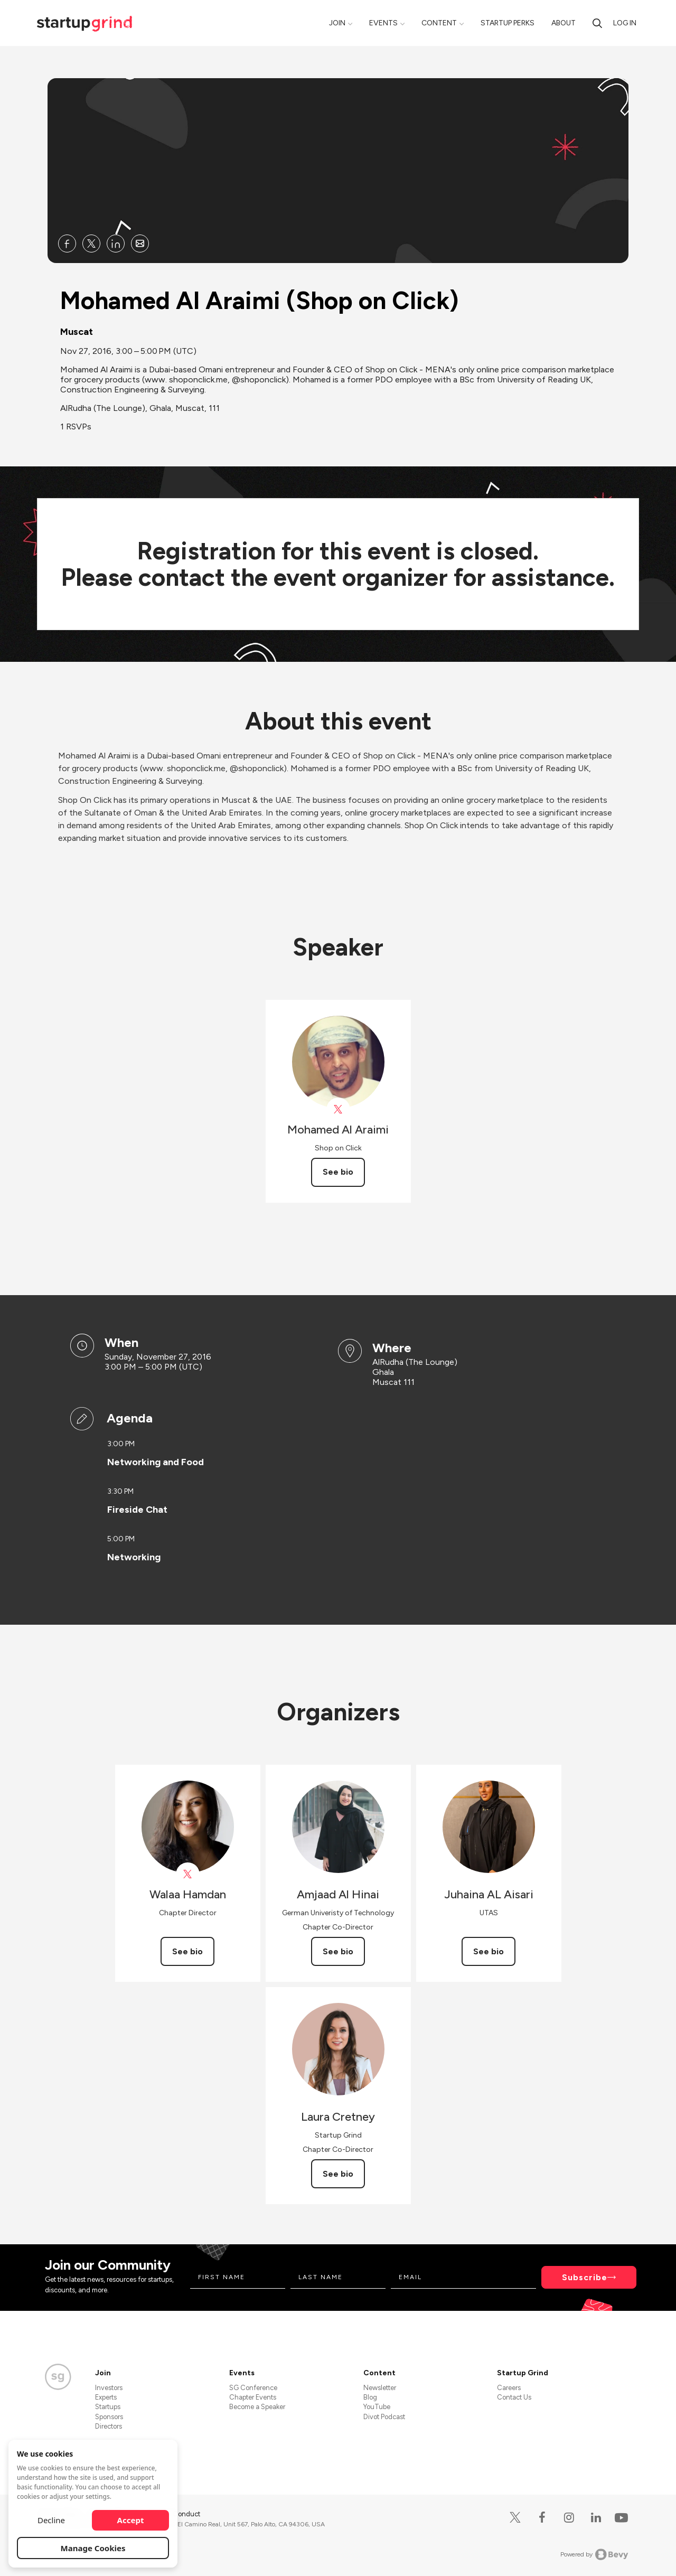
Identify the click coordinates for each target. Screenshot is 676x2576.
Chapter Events (252, 2397)
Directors (108, 2426)
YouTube (376, 2407)
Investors (109, 2388)
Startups (107, 2407)
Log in (624, 22)
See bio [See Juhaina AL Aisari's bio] (488, 1951)
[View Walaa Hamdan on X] (188, 1874)
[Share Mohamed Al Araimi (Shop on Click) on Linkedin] (115, 243)
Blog (370, 2397)
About (563, 22)
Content (439, 22)
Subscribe (584, 2277)
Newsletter (379, 2388)
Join (337, 22)
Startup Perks (507, 22)
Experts (106, 2397)
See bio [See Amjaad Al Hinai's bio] (338, 1951)
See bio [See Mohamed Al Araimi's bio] (338, 1172)
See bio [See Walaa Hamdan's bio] (187, 1951)
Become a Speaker (257, 2407)
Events (383, 22)
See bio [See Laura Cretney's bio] (338, 2174)
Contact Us (514, 2397)
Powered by (594, 2554)
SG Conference (253, 2388)
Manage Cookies (93, 2548)
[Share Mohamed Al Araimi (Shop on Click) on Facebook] (67, 243)
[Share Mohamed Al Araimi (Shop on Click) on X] (91, 243)
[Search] (597, 23)
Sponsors (109, 2417)
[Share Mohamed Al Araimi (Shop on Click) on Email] (140, 243)
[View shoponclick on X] (338, 1109)
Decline (51, 2520)
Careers (509, 2388)
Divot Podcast (384, 2417)
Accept (130, 2520)
